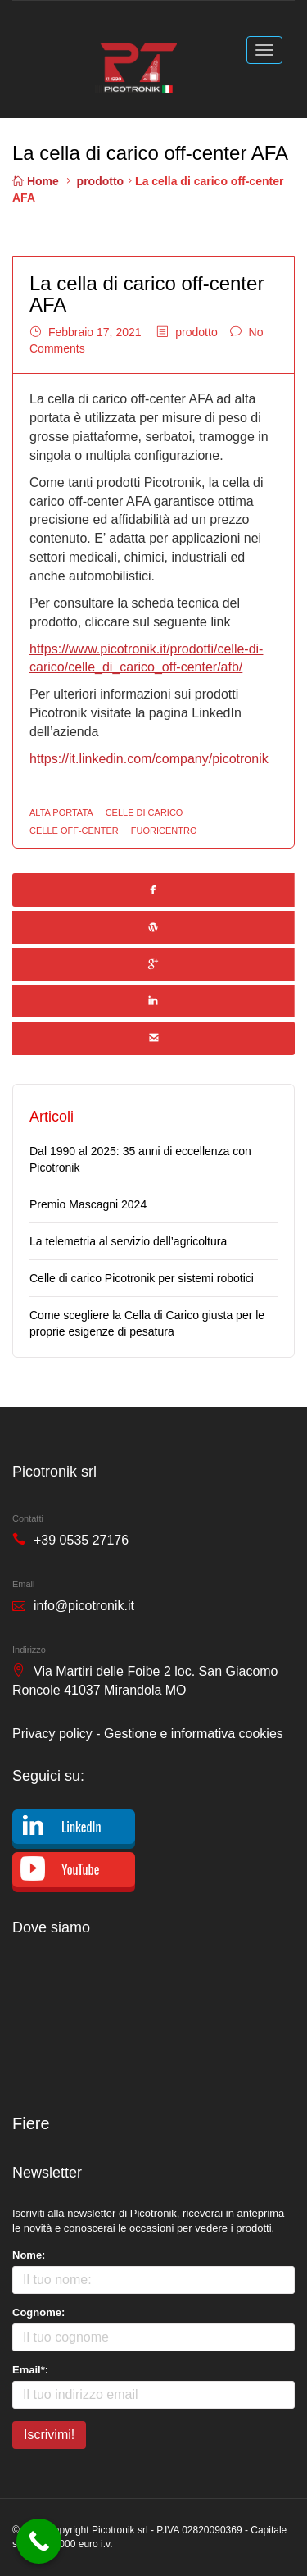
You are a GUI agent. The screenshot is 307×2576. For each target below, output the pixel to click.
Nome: (28, 2255)
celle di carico (144, 812)
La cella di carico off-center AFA (146, 294)
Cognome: (38, 2312)
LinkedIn (81, 1826)
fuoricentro (164, 830)
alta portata (61, 812)
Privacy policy (52, 1734)
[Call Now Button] (38, 2541)
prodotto (100, 181)
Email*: (30, 2370)
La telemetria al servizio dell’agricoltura (128, 1241)
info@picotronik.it (84, 1606)
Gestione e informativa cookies (193, 1734)
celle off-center (74, 830)
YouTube (80, 1869)
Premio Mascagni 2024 (88, 1204)
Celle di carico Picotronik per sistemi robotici (141, 1278)
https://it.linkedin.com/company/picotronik (149, 759)
